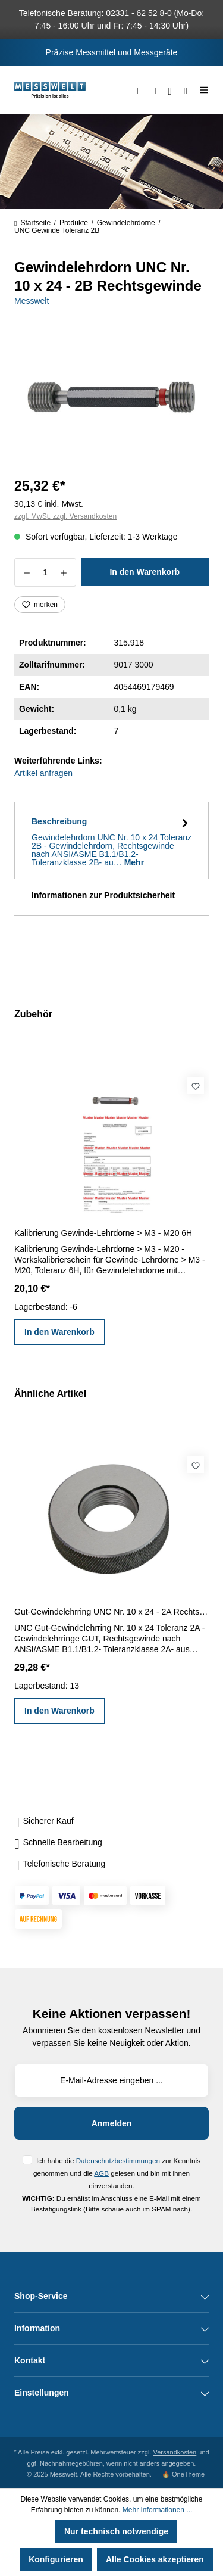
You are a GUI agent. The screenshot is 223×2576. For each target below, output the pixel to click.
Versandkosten (174, 2452)
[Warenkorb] (185, 90)
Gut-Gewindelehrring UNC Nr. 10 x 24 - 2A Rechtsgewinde (111, 1611)
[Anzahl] (45, 572)
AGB (101, 2173)
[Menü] (201, 90)
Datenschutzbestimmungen (118, 2160)
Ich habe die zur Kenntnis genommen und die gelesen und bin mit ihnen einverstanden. (116, 2173)
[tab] (111, 840)
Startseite (32, 223)
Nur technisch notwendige (116, 2531)
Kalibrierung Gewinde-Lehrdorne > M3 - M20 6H (103, 1233)
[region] (111, 398)
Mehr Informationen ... (157, 2510)
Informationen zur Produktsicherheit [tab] (103, 895)
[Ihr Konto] (170, 90)
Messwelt (31, 301)
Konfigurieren (56, 2559)
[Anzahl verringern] (26, 572)
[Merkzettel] (154, 90)
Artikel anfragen (43, 773)
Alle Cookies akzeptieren (155, 2559)
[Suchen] (139, 90)
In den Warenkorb (144, 572)
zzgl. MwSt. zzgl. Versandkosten (65, 516)
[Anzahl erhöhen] (64, 572)
